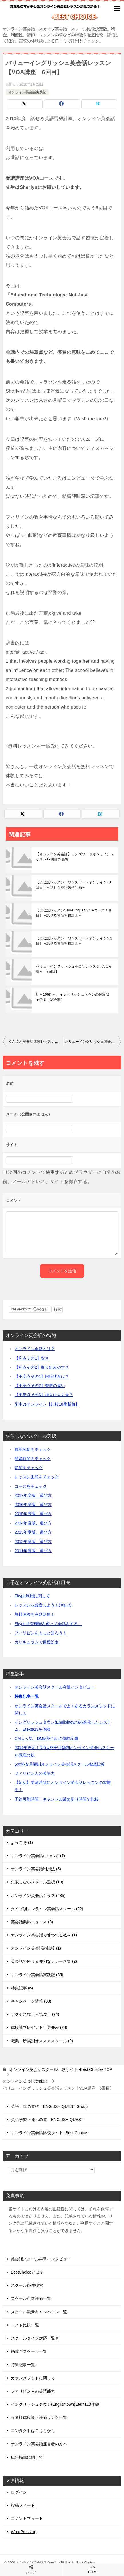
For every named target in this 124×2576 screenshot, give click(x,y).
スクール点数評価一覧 (31, 2298)
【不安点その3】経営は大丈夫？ (44, 1394)
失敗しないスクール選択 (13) (37, 1882)
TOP (60, 2069)
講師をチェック (29, 1467)
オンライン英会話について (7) (38, 1855)
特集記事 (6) (22, 1988)
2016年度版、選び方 (33, 1504)
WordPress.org (24, 2531)
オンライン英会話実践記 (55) (37, 1974)
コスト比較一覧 (25, 2325)
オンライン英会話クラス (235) (38, 1895)
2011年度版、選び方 (33, 1550)
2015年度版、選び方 (33, 1513)
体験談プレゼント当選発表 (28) (39, 2027)
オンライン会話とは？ (35, 1348)
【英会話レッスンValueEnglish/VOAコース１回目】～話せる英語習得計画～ (74, 912)
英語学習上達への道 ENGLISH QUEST (47, 2119)
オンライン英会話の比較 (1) (36, 1948)
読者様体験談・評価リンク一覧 (39, 2417)
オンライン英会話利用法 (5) (36, 1869)
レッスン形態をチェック (37, 1477)
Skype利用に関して (32, 1596)
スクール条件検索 (27, 2285)
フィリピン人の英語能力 (33, 2391)
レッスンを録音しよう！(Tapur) (43, 1605)
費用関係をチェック (33, 1449)
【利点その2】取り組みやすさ (42, 1367)
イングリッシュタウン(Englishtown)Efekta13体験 (55, 2404)
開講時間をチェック (33, 1458)
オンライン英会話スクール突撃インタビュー (55, 1687)
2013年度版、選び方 (33, 1532)
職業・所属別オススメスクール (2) (42, 2041)
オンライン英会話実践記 (27, 92)
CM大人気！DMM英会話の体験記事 (46, 1738)
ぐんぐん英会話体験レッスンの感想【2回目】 (35, 1042)
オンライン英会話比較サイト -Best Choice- (49, 2132)
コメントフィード (27, 2518)
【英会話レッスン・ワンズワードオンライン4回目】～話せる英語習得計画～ (74, 940)
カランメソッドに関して (33, 2378)
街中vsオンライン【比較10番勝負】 (47, 1404)
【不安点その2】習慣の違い (40, 1385)
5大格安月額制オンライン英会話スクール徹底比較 (60, 1764)
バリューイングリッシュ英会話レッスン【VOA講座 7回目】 (73, 969)
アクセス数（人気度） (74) (35, 2014)
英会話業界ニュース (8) (32, 1922)
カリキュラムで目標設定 (37, 1642)
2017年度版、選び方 (33, 1495)
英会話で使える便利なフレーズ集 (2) (44, 1961)
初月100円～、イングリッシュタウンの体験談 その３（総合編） (74, 997)
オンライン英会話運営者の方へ (39, 2444)
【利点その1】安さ (32, 1358)
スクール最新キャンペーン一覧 (39, 2312)
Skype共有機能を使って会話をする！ (48, 1623)
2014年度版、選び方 (33, 1523)
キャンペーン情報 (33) (31, 2001)
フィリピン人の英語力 (35, 1773)
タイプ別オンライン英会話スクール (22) (47, 1908)
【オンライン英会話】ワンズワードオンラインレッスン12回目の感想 (75, 856)
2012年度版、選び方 (33, 1541)
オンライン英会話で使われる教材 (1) (44, 1935)
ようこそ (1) (22, 1842)
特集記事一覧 (27, 1696)
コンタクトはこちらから (33, 2430)
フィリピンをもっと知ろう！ (41, 1633)
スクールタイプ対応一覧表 (35, 2338)
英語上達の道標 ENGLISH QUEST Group (49, 2106)
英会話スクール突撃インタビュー (41, 2259)
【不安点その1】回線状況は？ (42, 1376)
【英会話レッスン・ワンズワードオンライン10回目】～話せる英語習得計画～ (73, 884)
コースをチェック (31, 1486)
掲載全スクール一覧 (29, 2351)
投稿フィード (23, 2505)
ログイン (19, 2492)
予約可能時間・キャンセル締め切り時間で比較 (57, 1799)
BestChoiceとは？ (27, 2272)
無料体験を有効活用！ (35, 1614)
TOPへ (93, 2569)
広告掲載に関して (27, 2457)
